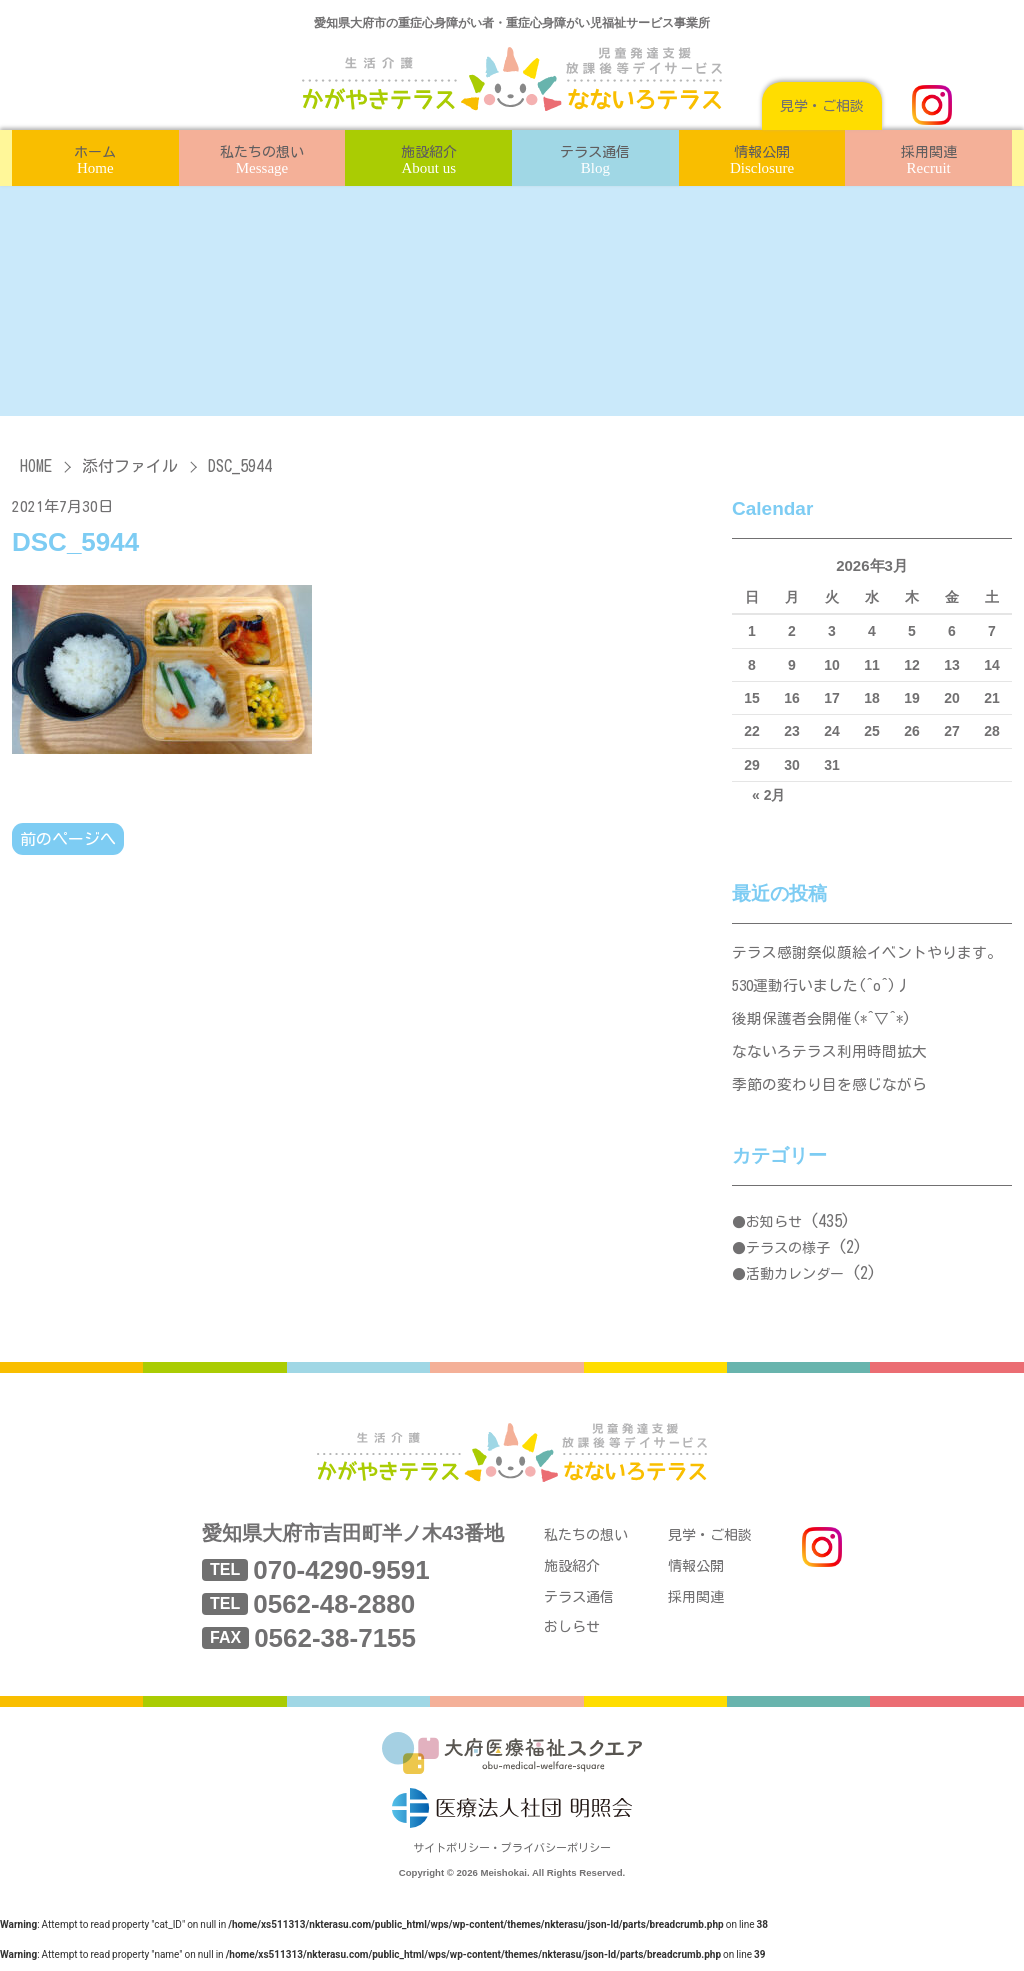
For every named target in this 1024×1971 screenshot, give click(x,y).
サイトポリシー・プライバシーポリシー (512, 1858)
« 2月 (768, 795)
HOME (36, 466)
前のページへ (68, 839)
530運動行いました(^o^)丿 (824, 987)
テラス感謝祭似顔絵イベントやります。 (867, 953)
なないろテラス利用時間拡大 (829, 1055)
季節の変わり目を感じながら (829, 1089)
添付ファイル (130, 466)
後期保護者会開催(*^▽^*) (823, 1021)
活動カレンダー (795, 1279)
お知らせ (774, 1228)
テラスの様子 (788, 1254)
